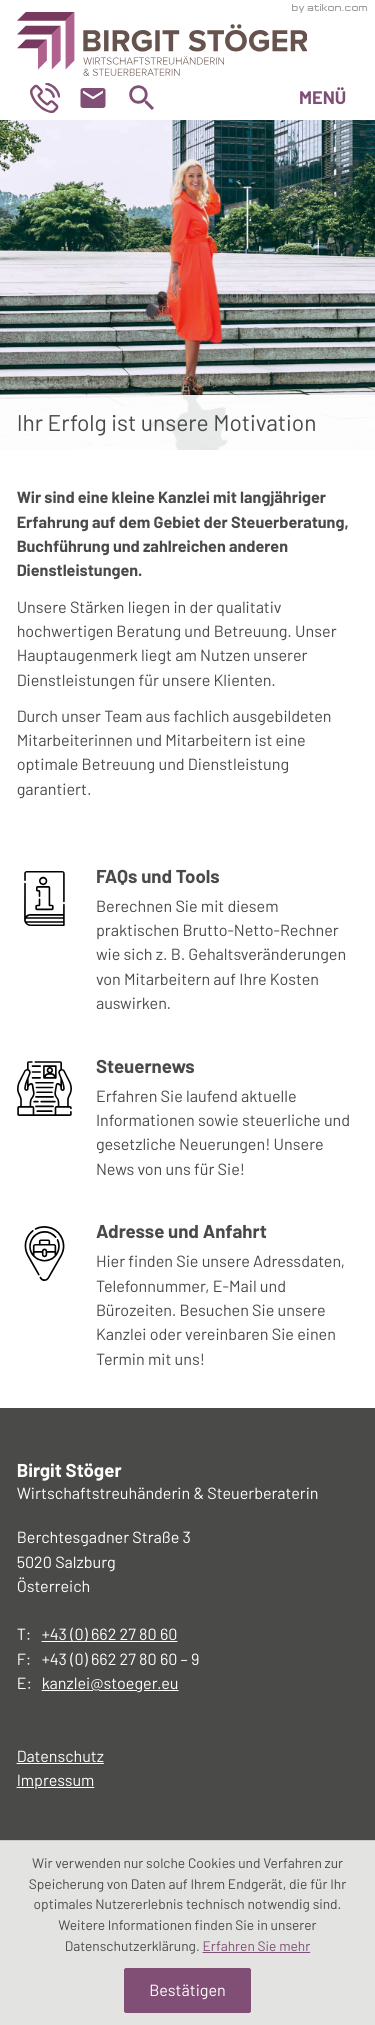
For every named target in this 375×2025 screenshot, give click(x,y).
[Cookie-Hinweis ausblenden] (187, 1990)
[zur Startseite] (162, 38)
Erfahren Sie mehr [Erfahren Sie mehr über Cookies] (257, 1945)
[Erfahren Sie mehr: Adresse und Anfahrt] (188, 1301)
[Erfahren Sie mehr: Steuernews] (188, 1123)
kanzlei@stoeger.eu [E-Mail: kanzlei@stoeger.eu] (110, 1683)
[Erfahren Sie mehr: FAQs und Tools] (188, 946)
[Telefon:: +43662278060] (110, 1635)
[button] (53, 98)
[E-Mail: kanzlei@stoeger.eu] (101, 98)
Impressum (56, 1780)
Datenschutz (60, 1756)
